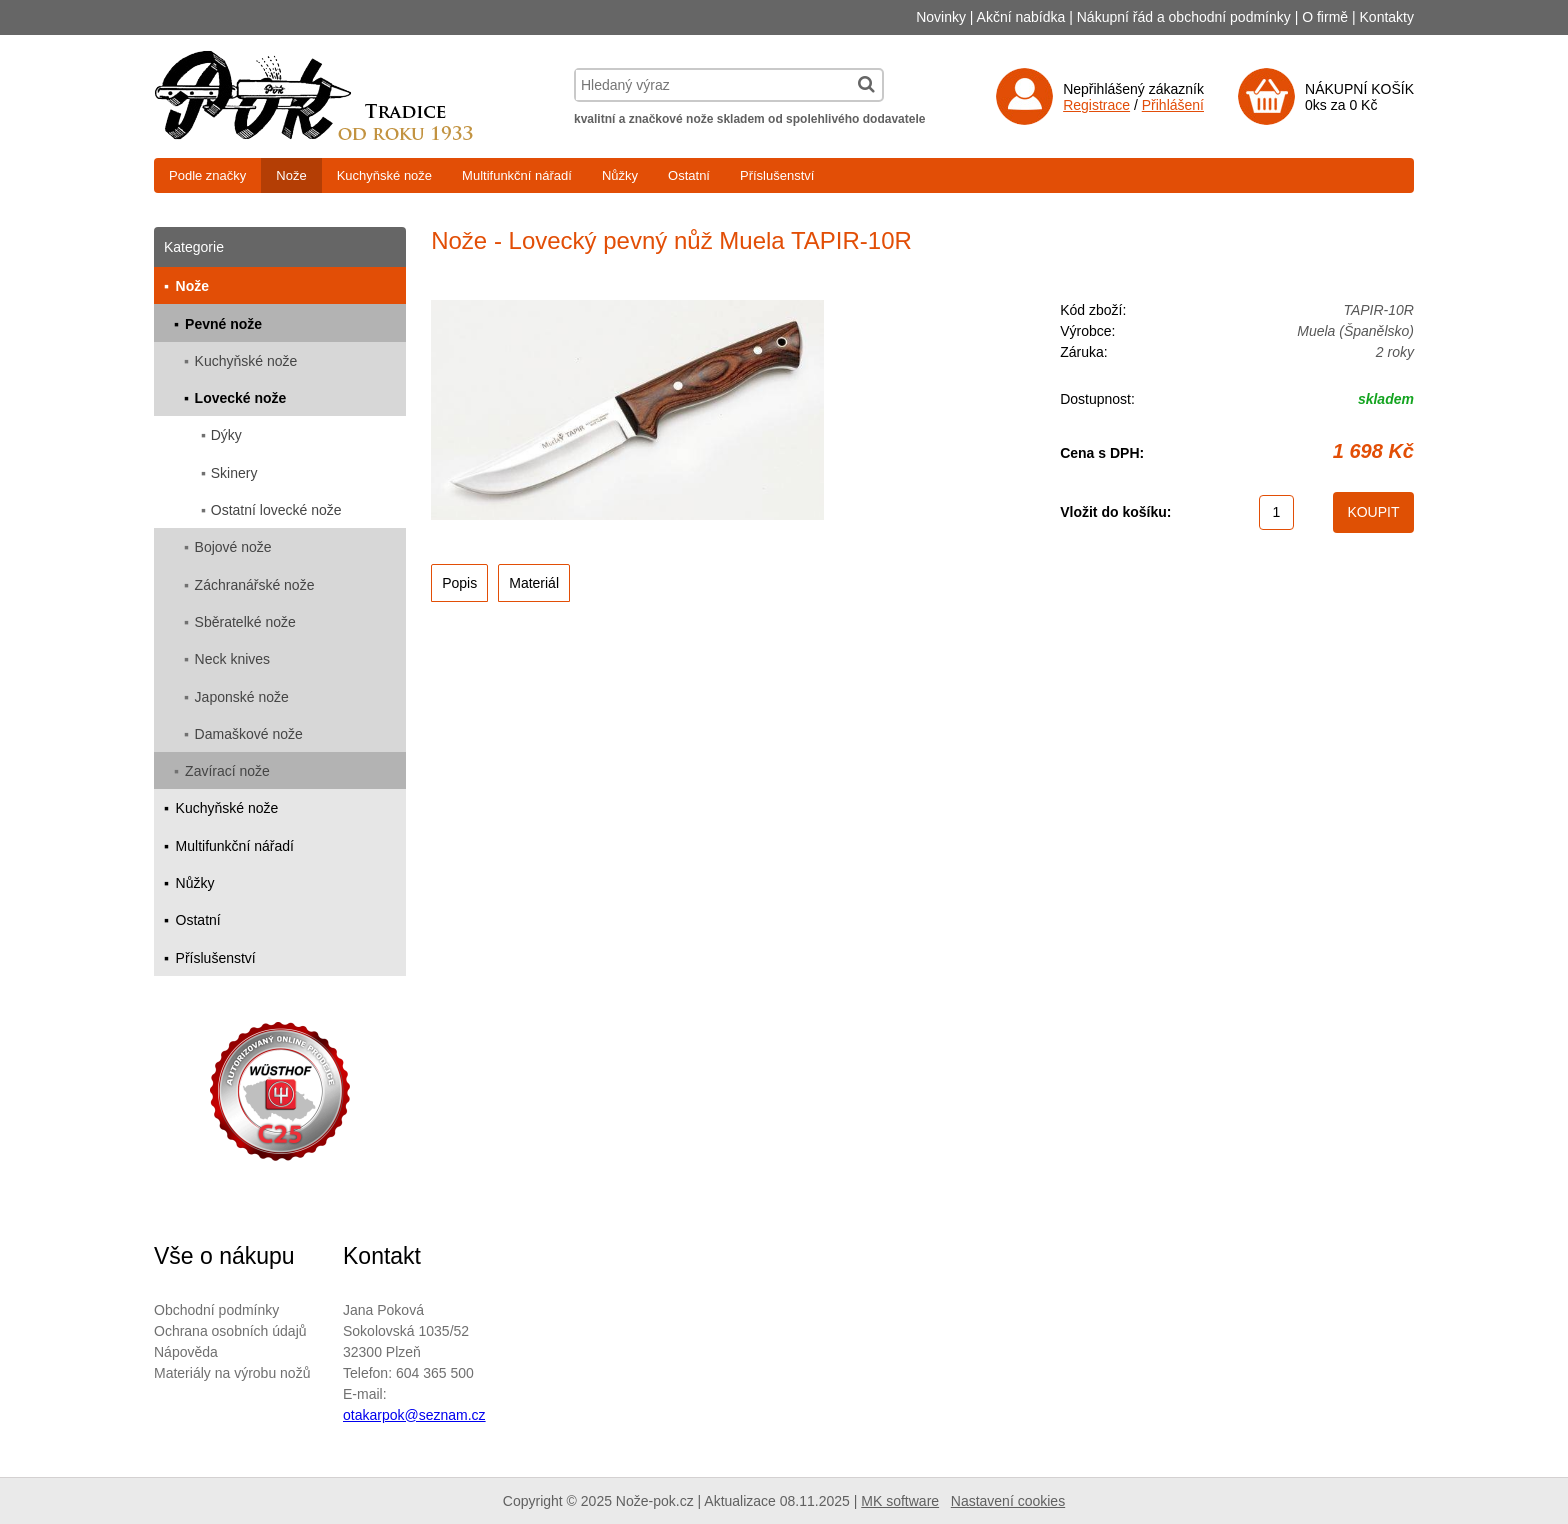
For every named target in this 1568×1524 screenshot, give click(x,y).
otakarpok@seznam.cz (414, 1415)
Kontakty (1387, 17)
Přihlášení (1173, 105)
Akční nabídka (1021, 17)
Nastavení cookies (1008, 1501)
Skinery (234, 473)
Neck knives (232, 659)
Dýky (226, 435)
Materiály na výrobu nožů (232, 1373)
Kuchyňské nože (384, 175)
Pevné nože (223, 324)
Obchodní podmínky (216, 1310)
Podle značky (207, 175)
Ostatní (689, 175)
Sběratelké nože (245, 622)
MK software (900, 1501)
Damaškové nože (249, 734)
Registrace (1096, 105)
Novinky (941, 17)
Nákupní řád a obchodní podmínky (1184, 17)
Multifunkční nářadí (517, 175)
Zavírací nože (227, 771)
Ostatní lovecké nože (276, 510)
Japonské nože (242, 697)
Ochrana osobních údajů (230, 1331)
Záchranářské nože (255, 585)
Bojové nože (233, 547)
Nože (291, 175)
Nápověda (186, 1352)
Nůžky (620, 175)
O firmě (1325, 17)
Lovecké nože (241, 398)
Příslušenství (777, 175)
